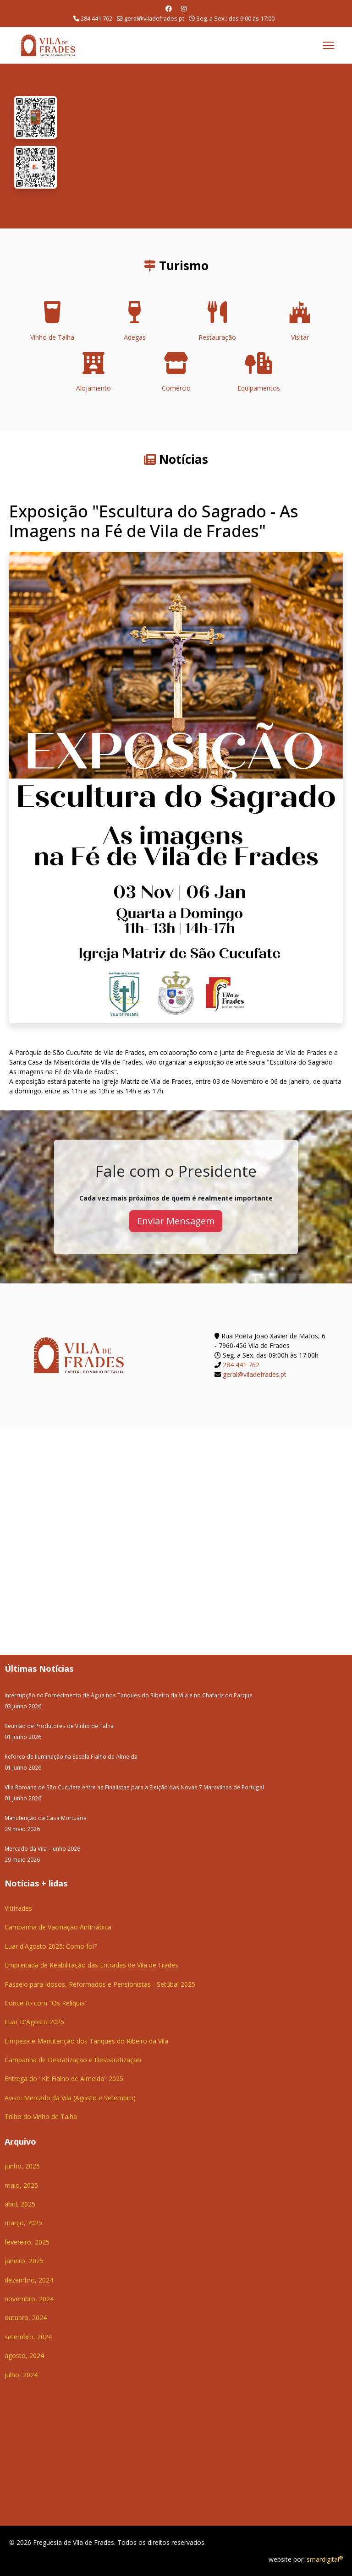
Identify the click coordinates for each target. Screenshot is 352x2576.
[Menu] (328, 45)
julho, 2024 (21, 2374)
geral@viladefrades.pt (154, 18)
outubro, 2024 (26, 2317)
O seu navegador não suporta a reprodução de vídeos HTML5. (204, 146)
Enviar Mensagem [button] (175, 1221)
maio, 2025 (21, 2185)
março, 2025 (23, 2222)
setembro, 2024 (28, 2336)
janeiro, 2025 (24, 2260)
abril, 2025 (20, 2204)
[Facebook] (168, 8)
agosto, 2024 (24, 2355)
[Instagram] (184, 8)
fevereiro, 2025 (27, 2242)
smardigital (325, 2559)
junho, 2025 (22, 2166)
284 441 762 (96, 18)
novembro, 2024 (29, 2298)
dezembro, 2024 (29, 2280)
